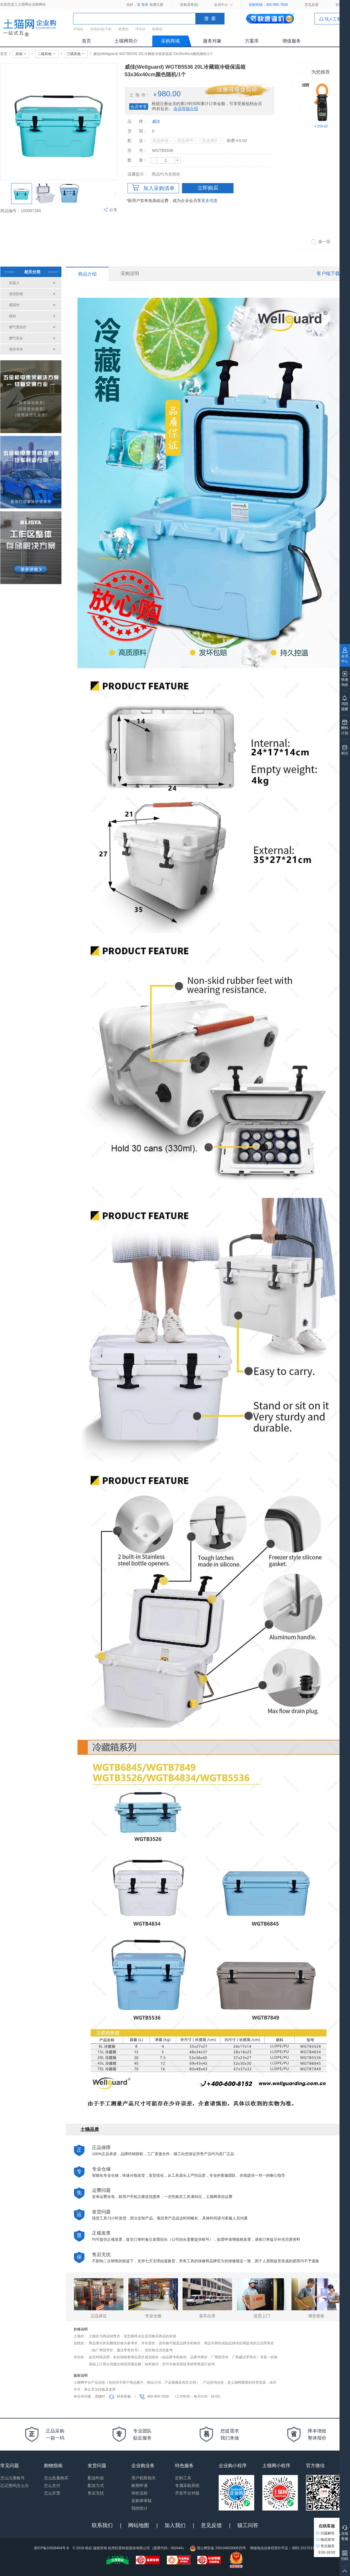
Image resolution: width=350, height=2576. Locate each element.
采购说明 (130, 273)
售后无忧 (96, 2493)
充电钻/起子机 (101, 29)
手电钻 (78, 29)
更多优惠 (209, 200)
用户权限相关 (143, 2478)
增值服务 (291, 40)
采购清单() (189, 5)
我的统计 (139, 2508)
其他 (21, 54)
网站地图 (138, 2525)
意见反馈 (312, 5)
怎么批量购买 (56, 2478)
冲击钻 (140, 29)
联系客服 (120, 2396)
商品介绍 (87, 274)
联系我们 (102, 2525)
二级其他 (47, 54)
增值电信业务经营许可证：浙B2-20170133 (283, 2548)
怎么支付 (52, 2485)
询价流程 (139, 2493)
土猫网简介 (126, 40)
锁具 (12, 316)
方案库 (252, 40)
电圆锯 (157, 29)
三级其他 (76, 54)
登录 (144, 5)
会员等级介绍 (186, 108)
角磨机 (123, 29)
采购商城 (170, 40)
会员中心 (221, 5)
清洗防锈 (16, 294)
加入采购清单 (153, 187)
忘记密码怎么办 (14, 2485)
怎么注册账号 (12, 2478)
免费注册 (156, 5)
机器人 (14, 283)
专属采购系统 (187, 2485)
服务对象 (212, 40)
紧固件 (14, 305)
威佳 (156, 121)
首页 (86, 40)
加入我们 (175, 2525)
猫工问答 (247, 2525)
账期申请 (139, 2485)
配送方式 (96, 2485)
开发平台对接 (187, 2493)
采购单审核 (141, 2500)
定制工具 (183, 2478)
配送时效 (96, 2478)
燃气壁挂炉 (17, 327)
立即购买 (207, 188)
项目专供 (16, 349)
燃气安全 (16, 338)
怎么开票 (52, 2493)
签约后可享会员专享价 (235, 89)
